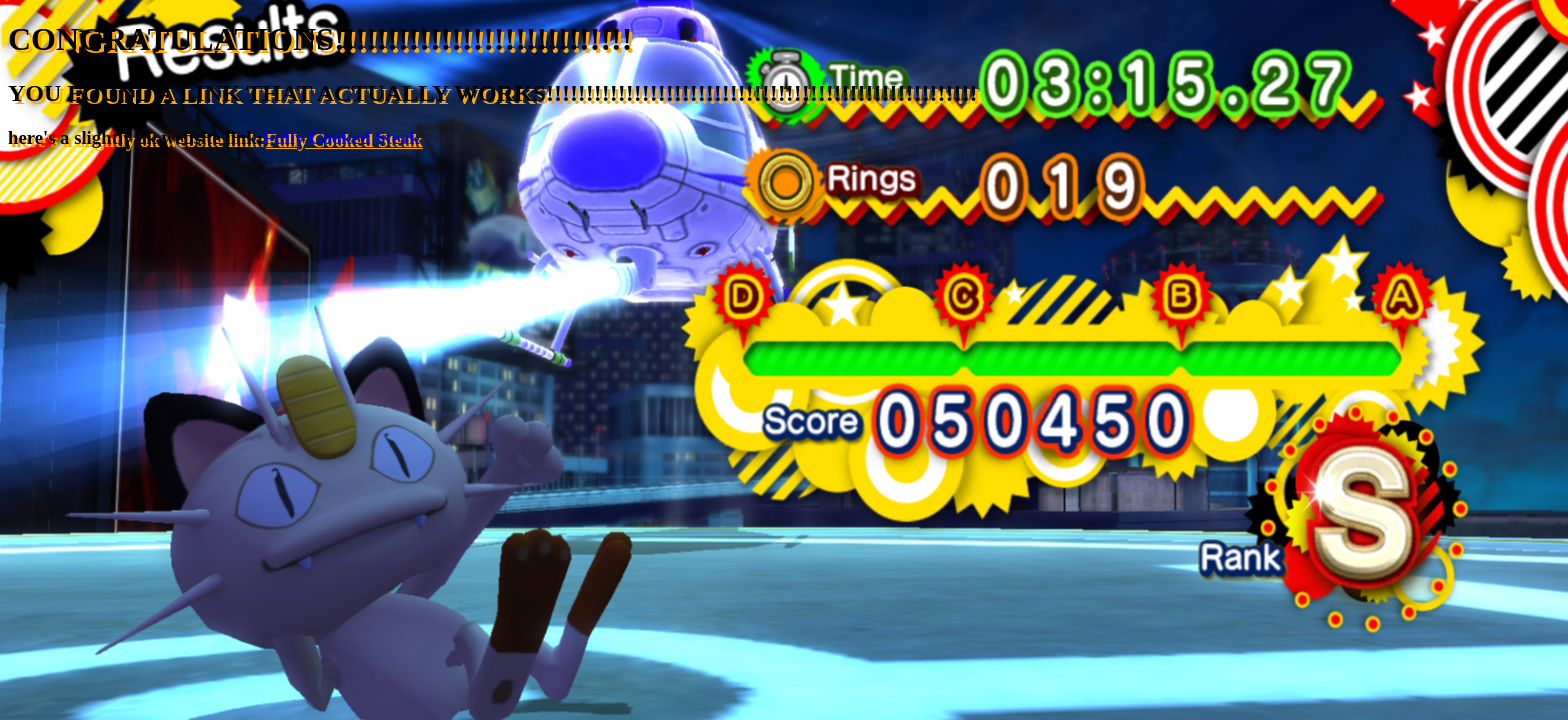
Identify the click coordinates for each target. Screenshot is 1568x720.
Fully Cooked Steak (341, 137)
